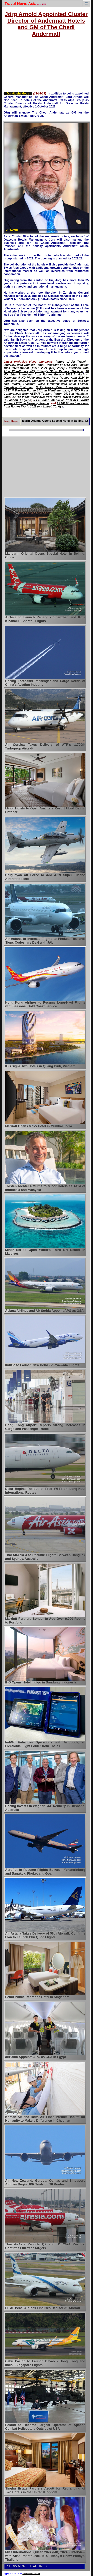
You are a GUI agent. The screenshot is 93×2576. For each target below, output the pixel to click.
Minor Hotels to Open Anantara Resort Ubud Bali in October (45, 783)
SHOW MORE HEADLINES (27, 2566)
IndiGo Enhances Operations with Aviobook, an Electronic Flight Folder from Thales (45, 1717)
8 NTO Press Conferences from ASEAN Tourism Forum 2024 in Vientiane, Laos (46, 393)
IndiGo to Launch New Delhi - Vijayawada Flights (45, 1341)
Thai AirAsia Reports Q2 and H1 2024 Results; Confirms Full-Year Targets (45, 2219)
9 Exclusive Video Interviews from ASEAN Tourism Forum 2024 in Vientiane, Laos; (46, 389)
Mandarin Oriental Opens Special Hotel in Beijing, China (45, 528)
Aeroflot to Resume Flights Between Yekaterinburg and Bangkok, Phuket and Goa (45, 1844)
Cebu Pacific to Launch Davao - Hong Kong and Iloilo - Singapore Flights (45, 2340)
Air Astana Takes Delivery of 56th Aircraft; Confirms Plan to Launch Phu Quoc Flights (45, 1908)
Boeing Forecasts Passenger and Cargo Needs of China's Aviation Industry (45, 656)
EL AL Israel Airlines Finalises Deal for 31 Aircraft (45, 2281)
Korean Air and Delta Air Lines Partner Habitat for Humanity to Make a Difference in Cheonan (45, 2092)
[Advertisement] (32, 66)
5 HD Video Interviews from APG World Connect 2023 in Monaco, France (46, 402)
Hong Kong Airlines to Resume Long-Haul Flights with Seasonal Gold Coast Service (45, 977)
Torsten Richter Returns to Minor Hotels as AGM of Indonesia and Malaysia (45, 1161)
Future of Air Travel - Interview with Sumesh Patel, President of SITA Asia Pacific (46, 363)
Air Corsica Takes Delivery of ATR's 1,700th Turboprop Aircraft (45, 719)
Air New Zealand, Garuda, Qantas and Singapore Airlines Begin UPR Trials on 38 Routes (45, 2155)
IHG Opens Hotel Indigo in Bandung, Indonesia (45, 1655)
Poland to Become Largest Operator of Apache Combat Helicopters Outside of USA (45, 2400)
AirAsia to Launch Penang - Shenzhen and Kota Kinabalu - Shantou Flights (45, 592)
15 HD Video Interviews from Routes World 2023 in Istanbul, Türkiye (46, 405)
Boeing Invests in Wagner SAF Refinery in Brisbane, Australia (45, 1781)
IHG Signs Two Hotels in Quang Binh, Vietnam (45, 1039)
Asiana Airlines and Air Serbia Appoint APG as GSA (45, 1285)
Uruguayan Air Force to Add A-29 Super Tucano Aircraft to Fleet (45, 849)
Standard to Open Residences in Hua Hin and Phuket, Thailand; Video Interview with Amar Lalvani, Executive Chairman (46, 384)
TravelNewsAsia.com (31, 2574)
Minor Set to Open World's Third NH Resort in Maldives (45, 1224)
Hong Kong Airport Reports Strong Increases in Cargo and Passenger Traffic (45, 1400)
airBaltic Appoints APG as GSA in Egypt (45, 2030)
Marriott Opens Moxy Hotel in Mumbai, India (45, 1099)
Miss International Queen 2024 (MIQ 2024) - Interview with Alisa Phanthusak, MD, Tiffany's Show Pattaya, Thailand (46, 370)
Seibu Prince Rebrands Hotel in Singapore (45, 1970)
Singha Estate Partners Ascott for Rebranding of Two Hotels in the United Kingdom (45, 2463)
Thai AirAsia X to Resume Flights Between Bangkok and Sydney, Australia (45, 1529)
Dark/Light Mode (18, 93)
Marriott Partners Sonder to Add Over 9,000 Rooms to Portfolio (45, 1594)
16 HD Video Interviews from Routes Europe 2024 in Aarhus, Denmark (46, 374)
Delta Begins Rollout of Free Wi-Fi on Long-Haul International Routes (45, 1464)
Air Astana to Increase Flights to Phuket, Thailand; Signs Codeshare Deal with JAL (45, 914)
